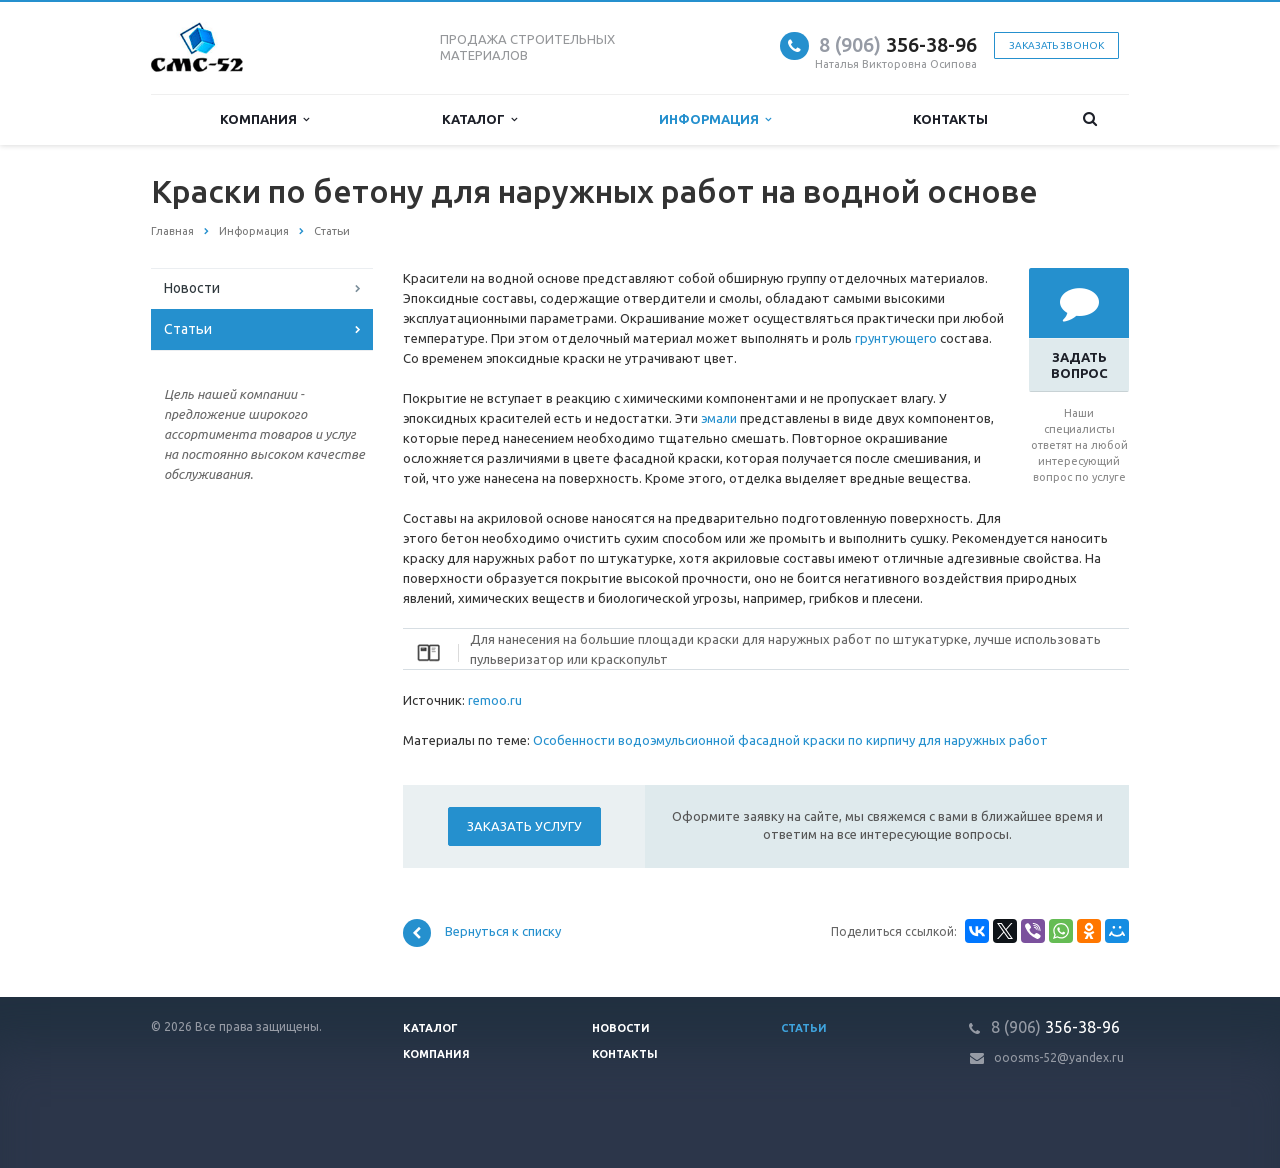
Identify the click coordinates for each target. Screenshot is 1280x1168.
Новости (192, 288)
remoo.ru (495, 700)
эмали (719, 418)
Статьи (188, 329)
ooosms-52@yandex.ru (1059, 1057)
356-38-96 (898, 44)
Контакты (950, 119)
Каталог (479, 119)
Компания (264, 119)
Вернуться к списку (482, 933)
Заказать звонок (1056, 45)
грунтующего (896, 338)
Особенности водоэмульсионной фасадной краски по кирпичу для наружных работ (790, 740)
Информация (715, 119)
